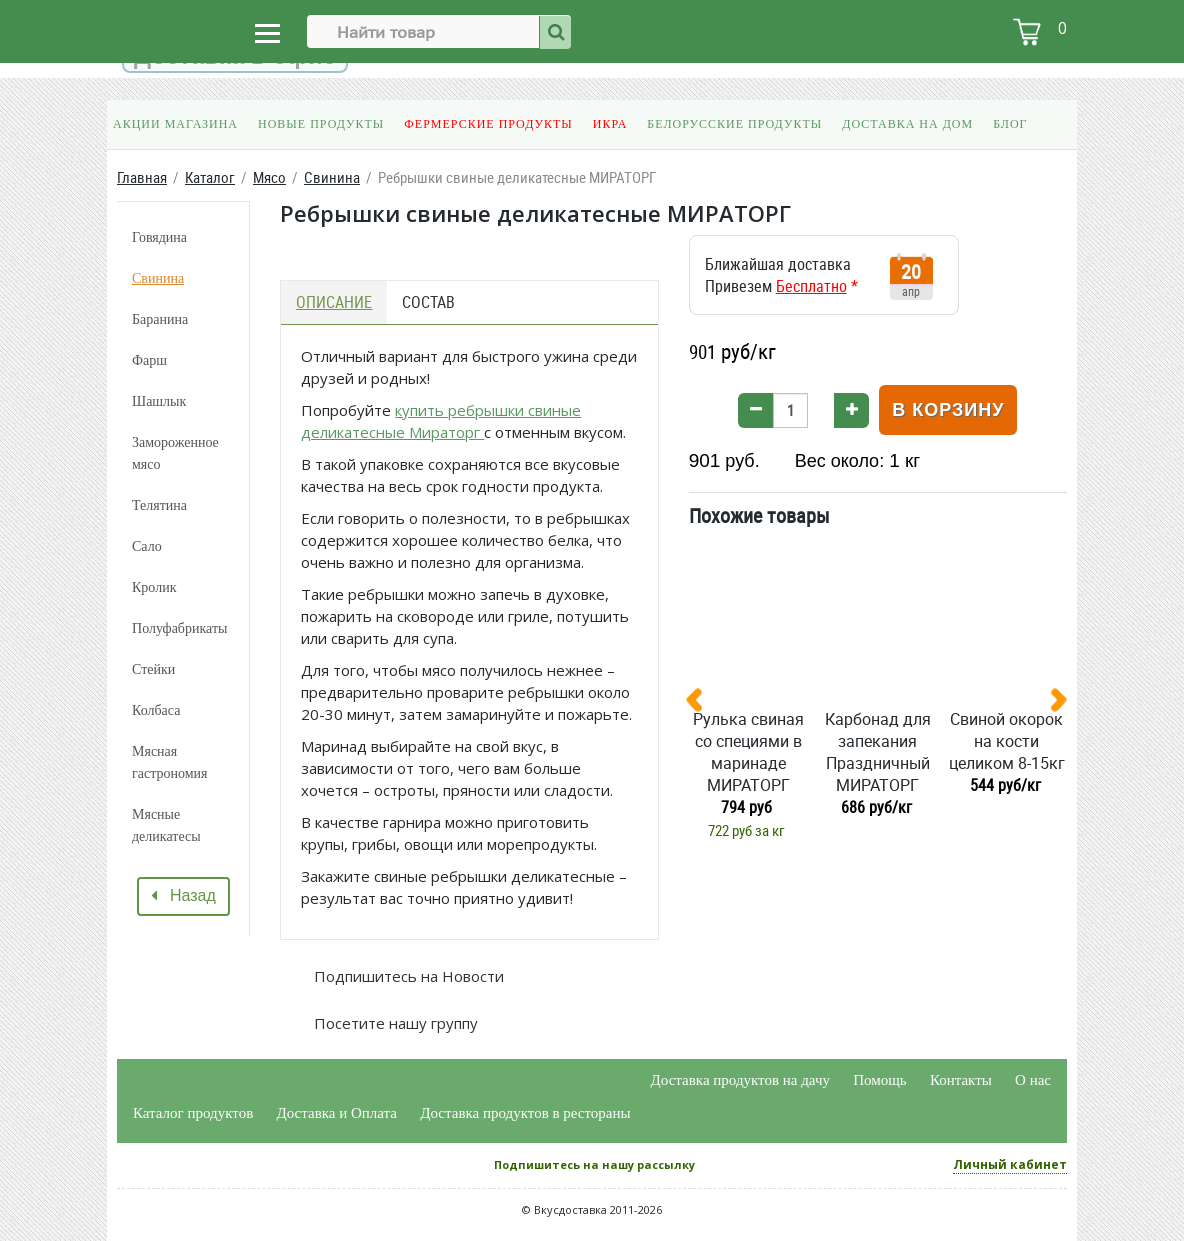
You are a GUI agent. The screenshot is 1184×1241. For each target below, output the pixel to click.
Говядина (159, 237)
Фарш (149, 360)
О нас (1033, 1080)
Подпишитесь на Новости (407, 976)
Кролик (154, 587)
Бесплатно (811, 286)
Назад (183, 895)
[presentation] (702, 704)
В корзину (948, 410)
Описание (334, 302)
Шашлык (159, 401)
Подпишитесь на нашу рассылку (594, 1164)
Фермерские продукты (488, 124)
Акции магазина (175, 124)
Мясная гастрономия (169, 762)
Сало (147, 546)
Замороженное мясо (175, 453)
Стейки (153, 669)
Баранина (160, 319)
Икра (610, 124)
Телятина (159, 505)
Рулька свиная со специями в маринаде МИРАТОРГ (748, 752)
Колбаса (156, 710)
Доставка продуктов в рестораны (525, 1113)
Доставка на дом (907, 124)
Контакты (961, 1080)
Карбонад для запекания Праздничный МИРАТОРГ (878, 752)
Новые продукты (321, 124)
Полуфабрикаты (179, 628)
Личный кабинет (1010, 1164)
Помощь (879, 1080)
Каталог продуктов (193, 1113)
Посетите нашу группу (394, 1023)
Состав (428, 302)
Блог (1010, 124)
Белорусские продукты (734, 124)
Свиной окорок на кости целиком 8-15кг (1007, 741)
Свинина (158, 278)
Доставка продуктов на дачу (740, 1080)
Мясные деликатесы (166, 825)
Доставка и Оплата (337, 1113)
